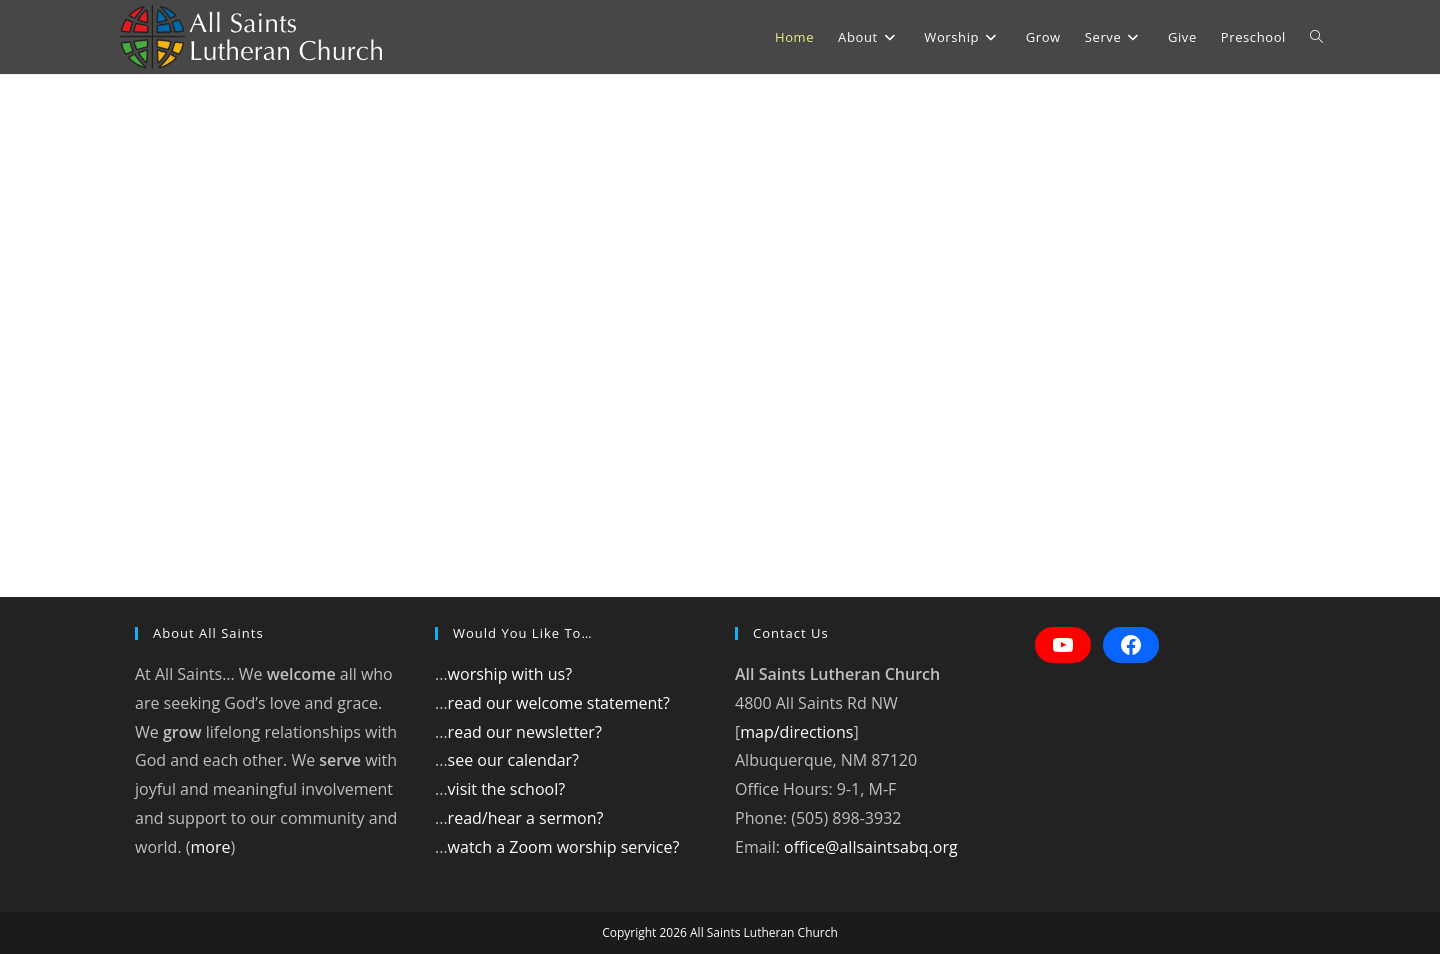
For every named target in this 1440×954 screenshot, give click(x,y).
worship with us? (510, 674)
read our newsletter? (525, 732)
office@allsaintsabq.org (871, 847)
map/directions (796, 732)
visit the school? (507, 789)
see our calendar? (513, 760)
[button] (32, 336)
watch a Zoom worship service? (564, 847)
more (210, 847)
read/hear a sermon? (526, 818)
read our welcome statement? (559, 703)
